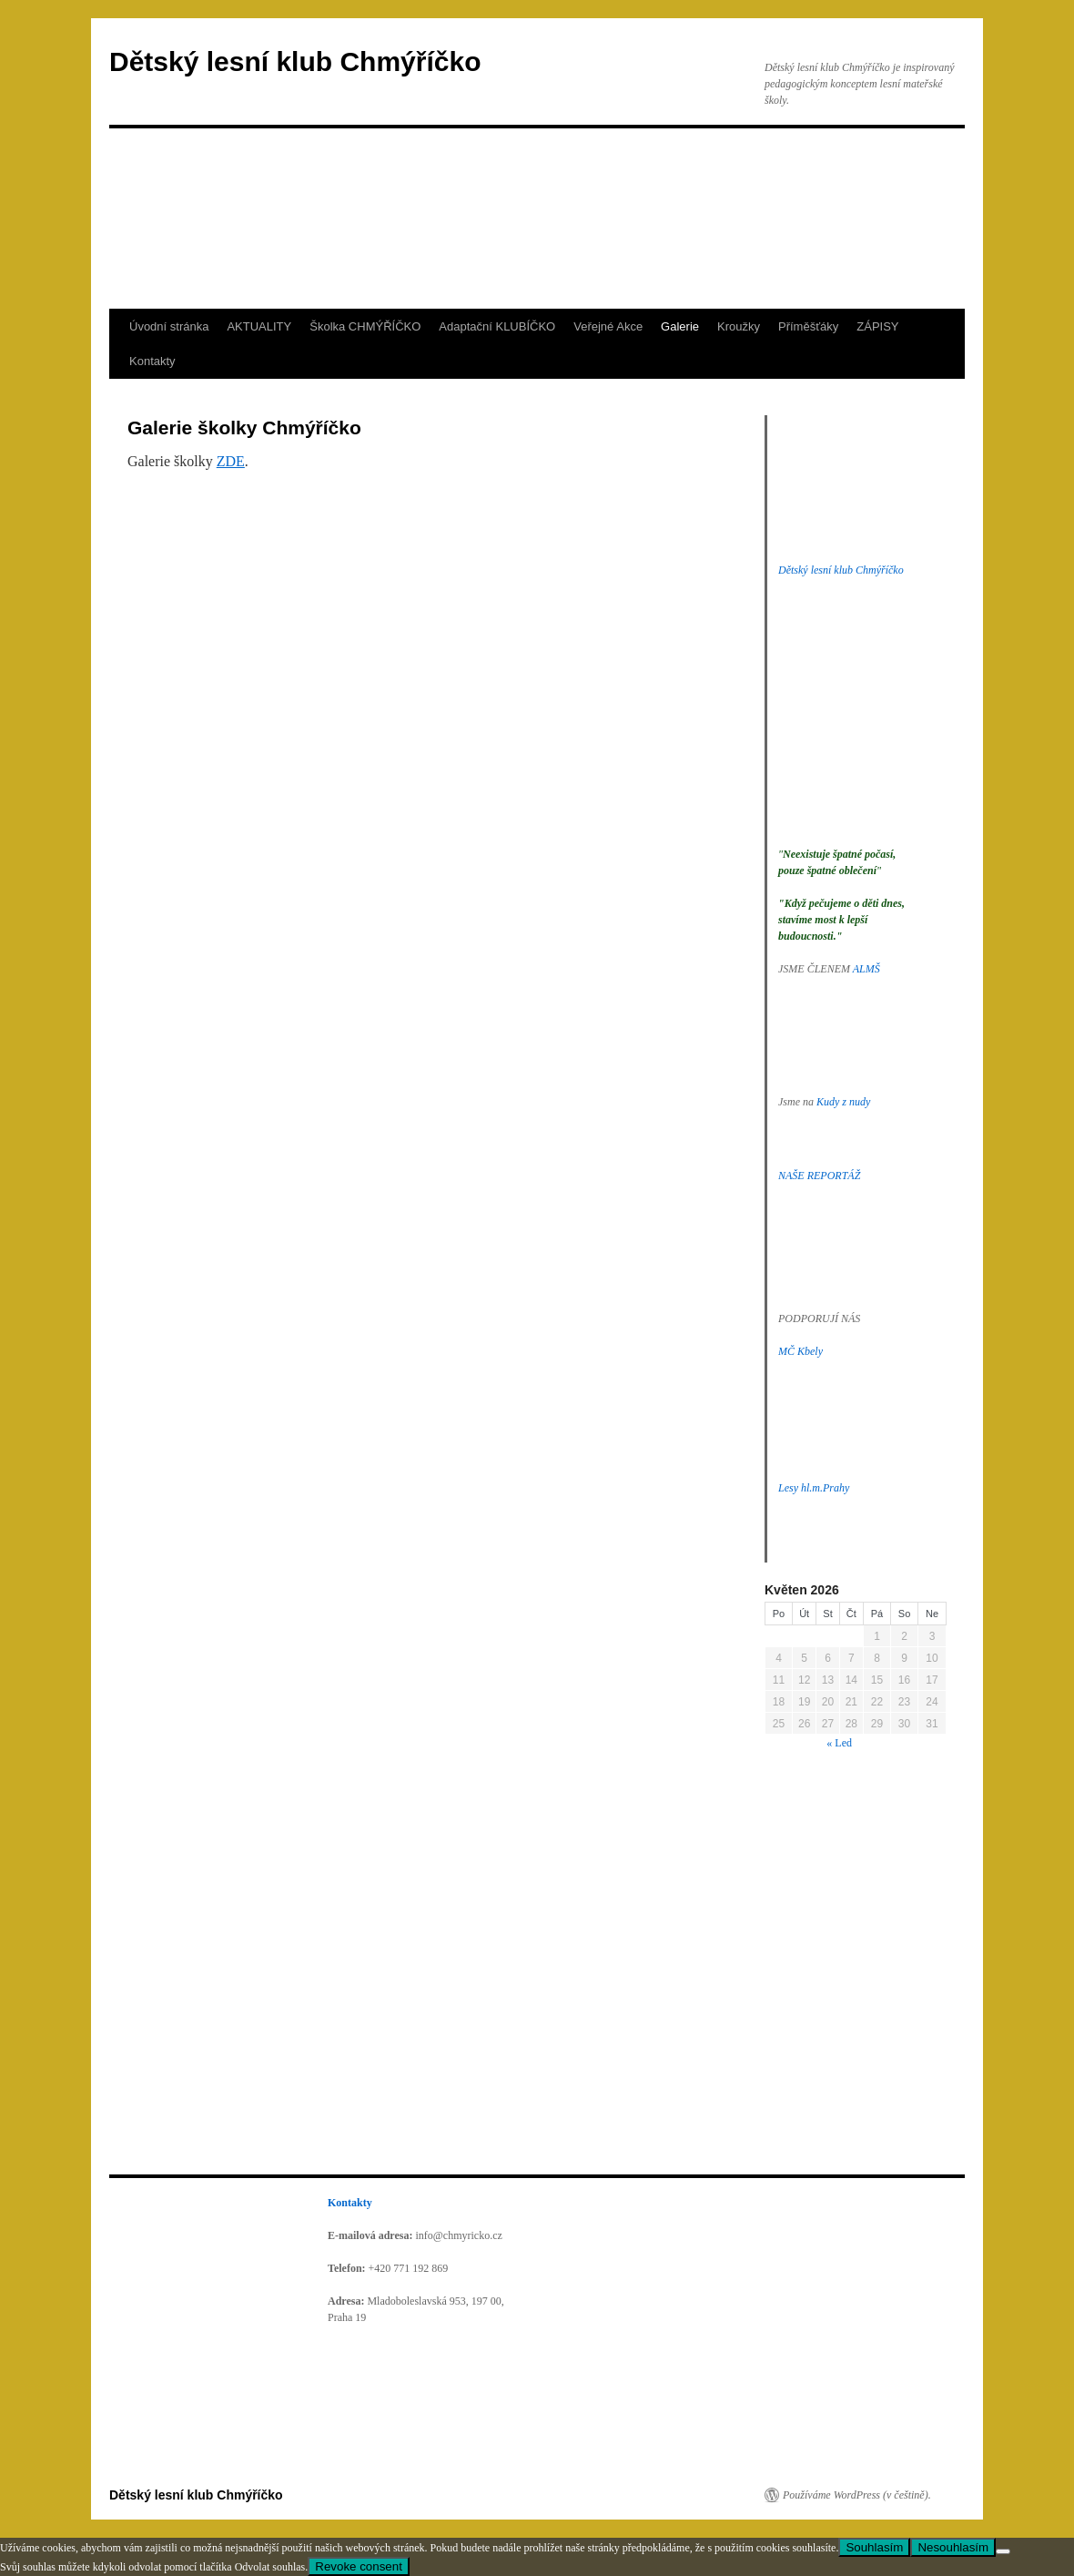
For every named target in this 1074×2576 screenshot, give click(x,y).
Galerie (680, 326)
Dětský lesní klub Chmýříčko (295, 61)
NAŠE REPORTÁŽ (819, 1175)
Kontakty (152, 361)
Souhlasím (874, 2547)
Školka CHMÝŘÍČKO (364, 326)
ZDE (231, 461)
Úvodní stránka (168, 326)
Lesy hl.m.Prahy (813, 1487)
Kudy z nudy (843, 1101)
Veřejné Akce (608, 326)
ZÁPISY (877, 326)
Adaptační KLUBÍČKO (497, 326)
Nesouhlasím (952, 2547)
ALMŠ (866, 968)
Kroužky (738, 326)
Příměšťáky (808, 326)
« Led (839, 1742)
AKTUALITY (259, 326)
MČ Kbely (800, 1351)
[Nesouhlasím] (1003, 2551)
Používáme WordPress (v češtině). (857, 2495)
